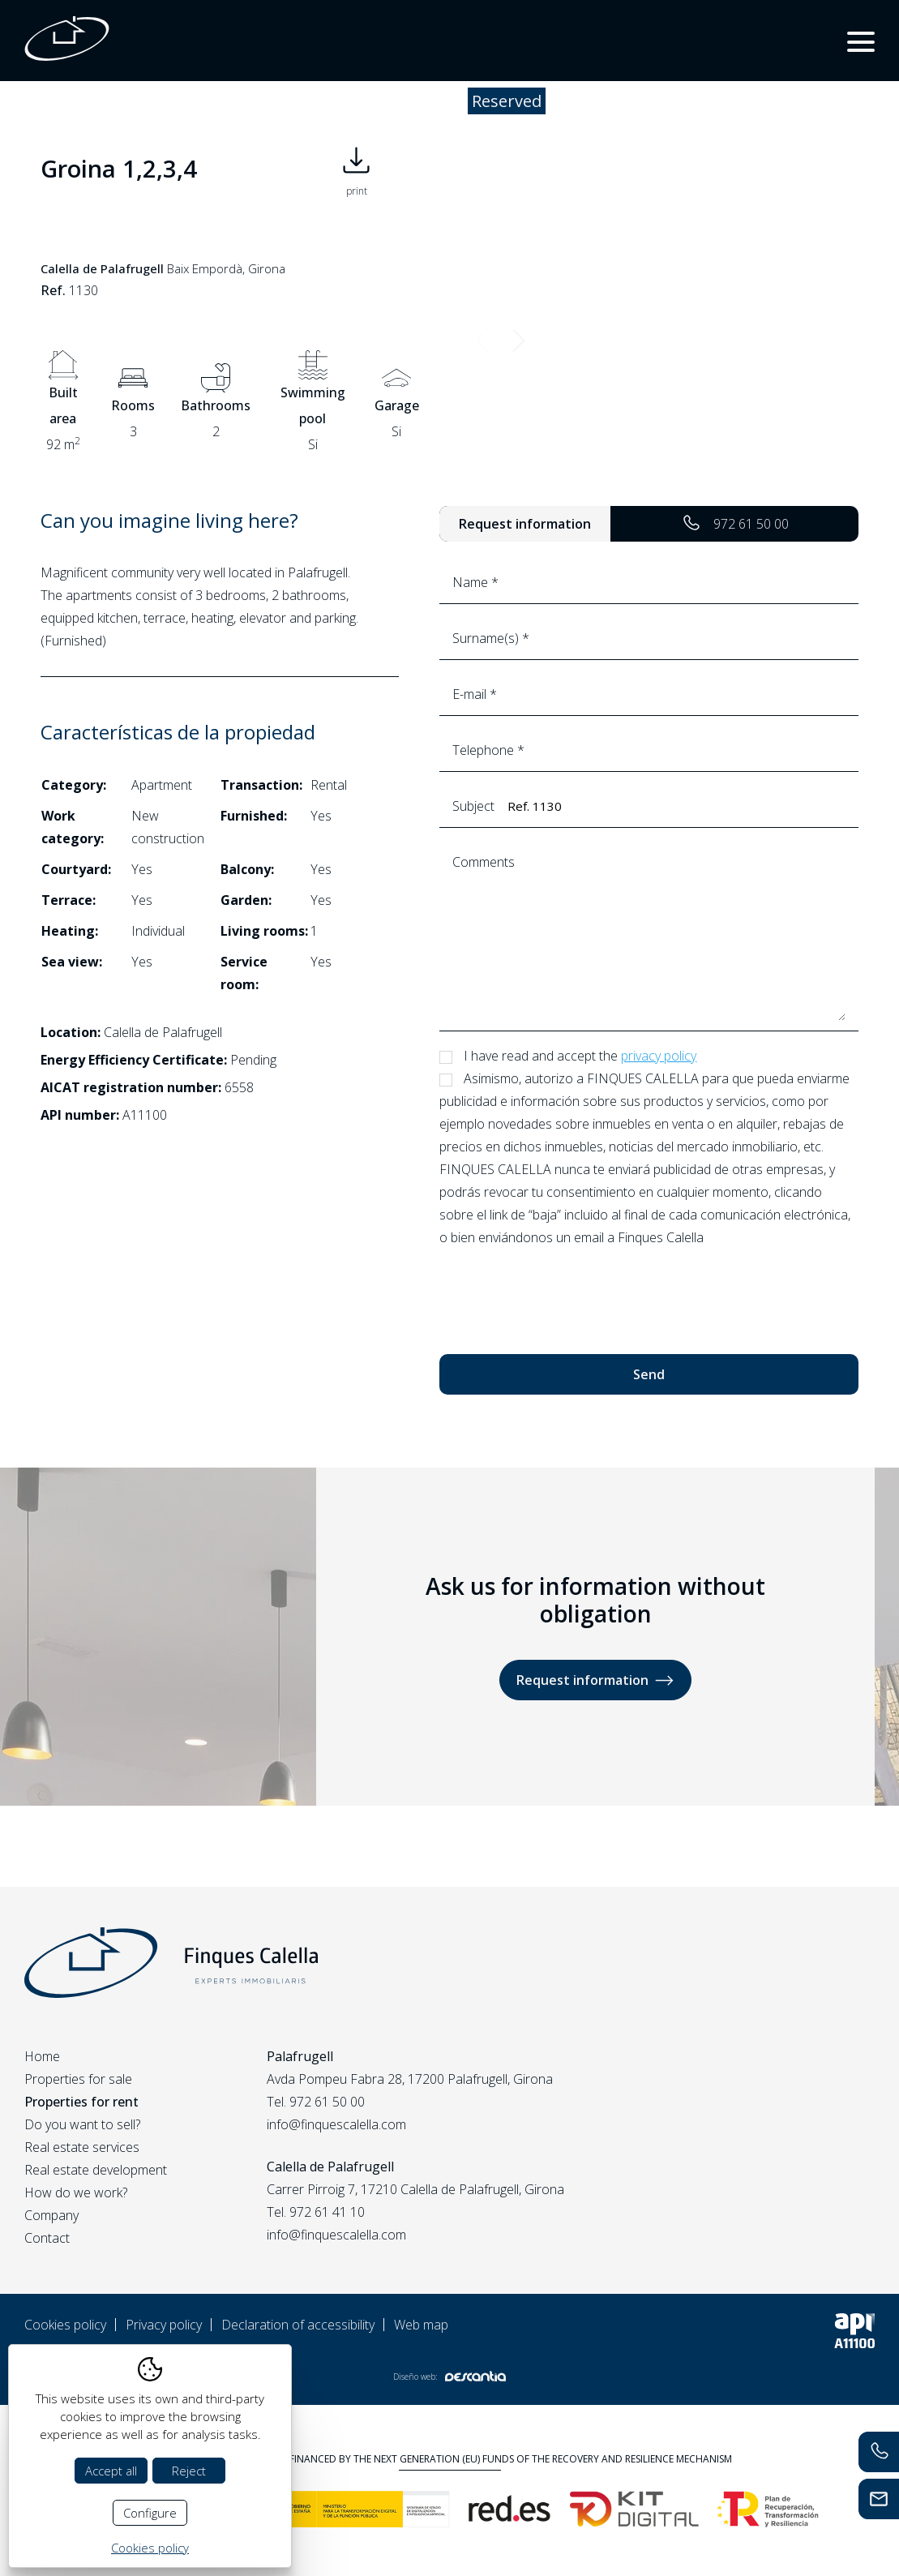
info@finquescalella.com (336, 2124)
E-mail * (648, 694)
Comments (648, 936)
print (356, 168)
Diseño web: (449, 2376)
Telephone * (648, 750)
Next (518, 340)
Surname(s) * (648, 638)
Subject (648, 806)
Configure (150, 2513)
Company (51, 2215)
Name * (648, 582)
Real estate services (81, 2147)
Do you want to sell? (82, 2124)
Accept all (111, 2470)
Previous (482, 340)
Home (42, 2056)
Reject (189, 2470)
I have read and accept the (580, 1056)
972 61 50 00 (735, 524)
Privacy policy (164, 2325)
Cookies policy (65, 2325)
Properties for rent (81, 2102)
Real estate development (95, 2170)
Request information (595, 1680)
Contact (47, 2238)
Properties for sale (78, 2079)
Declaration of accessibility (298, 2325)
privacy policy (658, 1056)
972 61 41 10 (327, 2212)
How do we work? (75, 2192)
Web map (421, 2325)
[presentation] (562, 1293)
